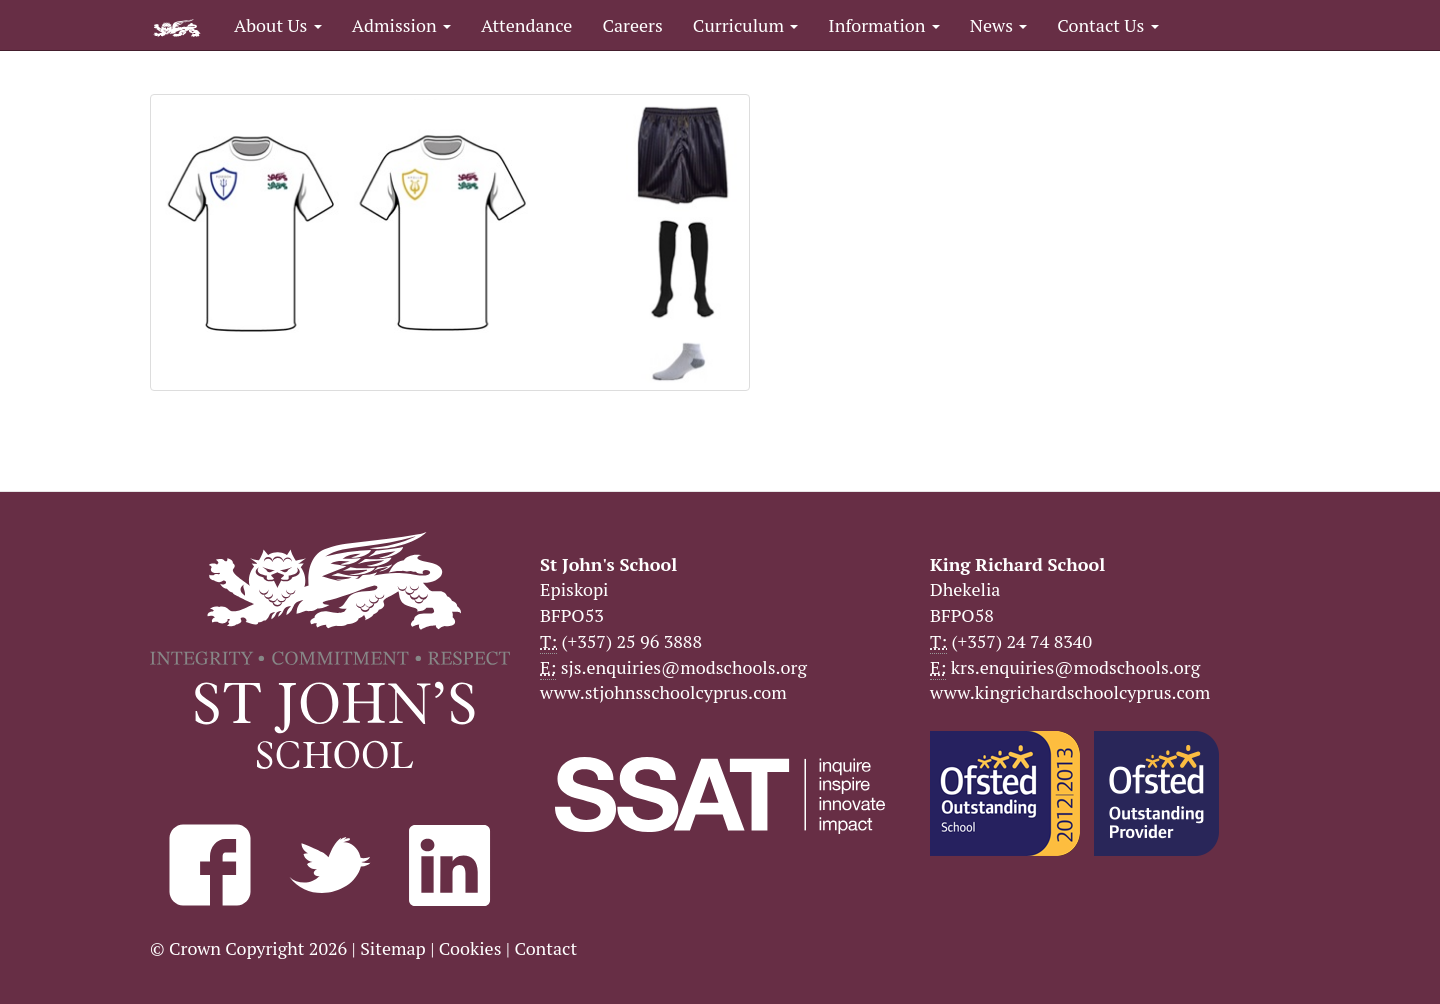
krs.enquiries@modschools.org (1075, 667)
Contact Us (1107, 25)
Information (883, 25)
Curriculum (746, 25)
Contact (545, 948)
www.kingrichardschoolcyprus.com (1070, 692)
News (998, 25)
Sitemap (393, 948)
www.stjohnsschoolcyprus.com (663, 692)
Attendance (526, 25)
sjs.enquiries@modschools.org (684, 667)
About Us (278, 25)
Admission (401, 25)
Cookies (470, 948)
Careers (632, 25)
